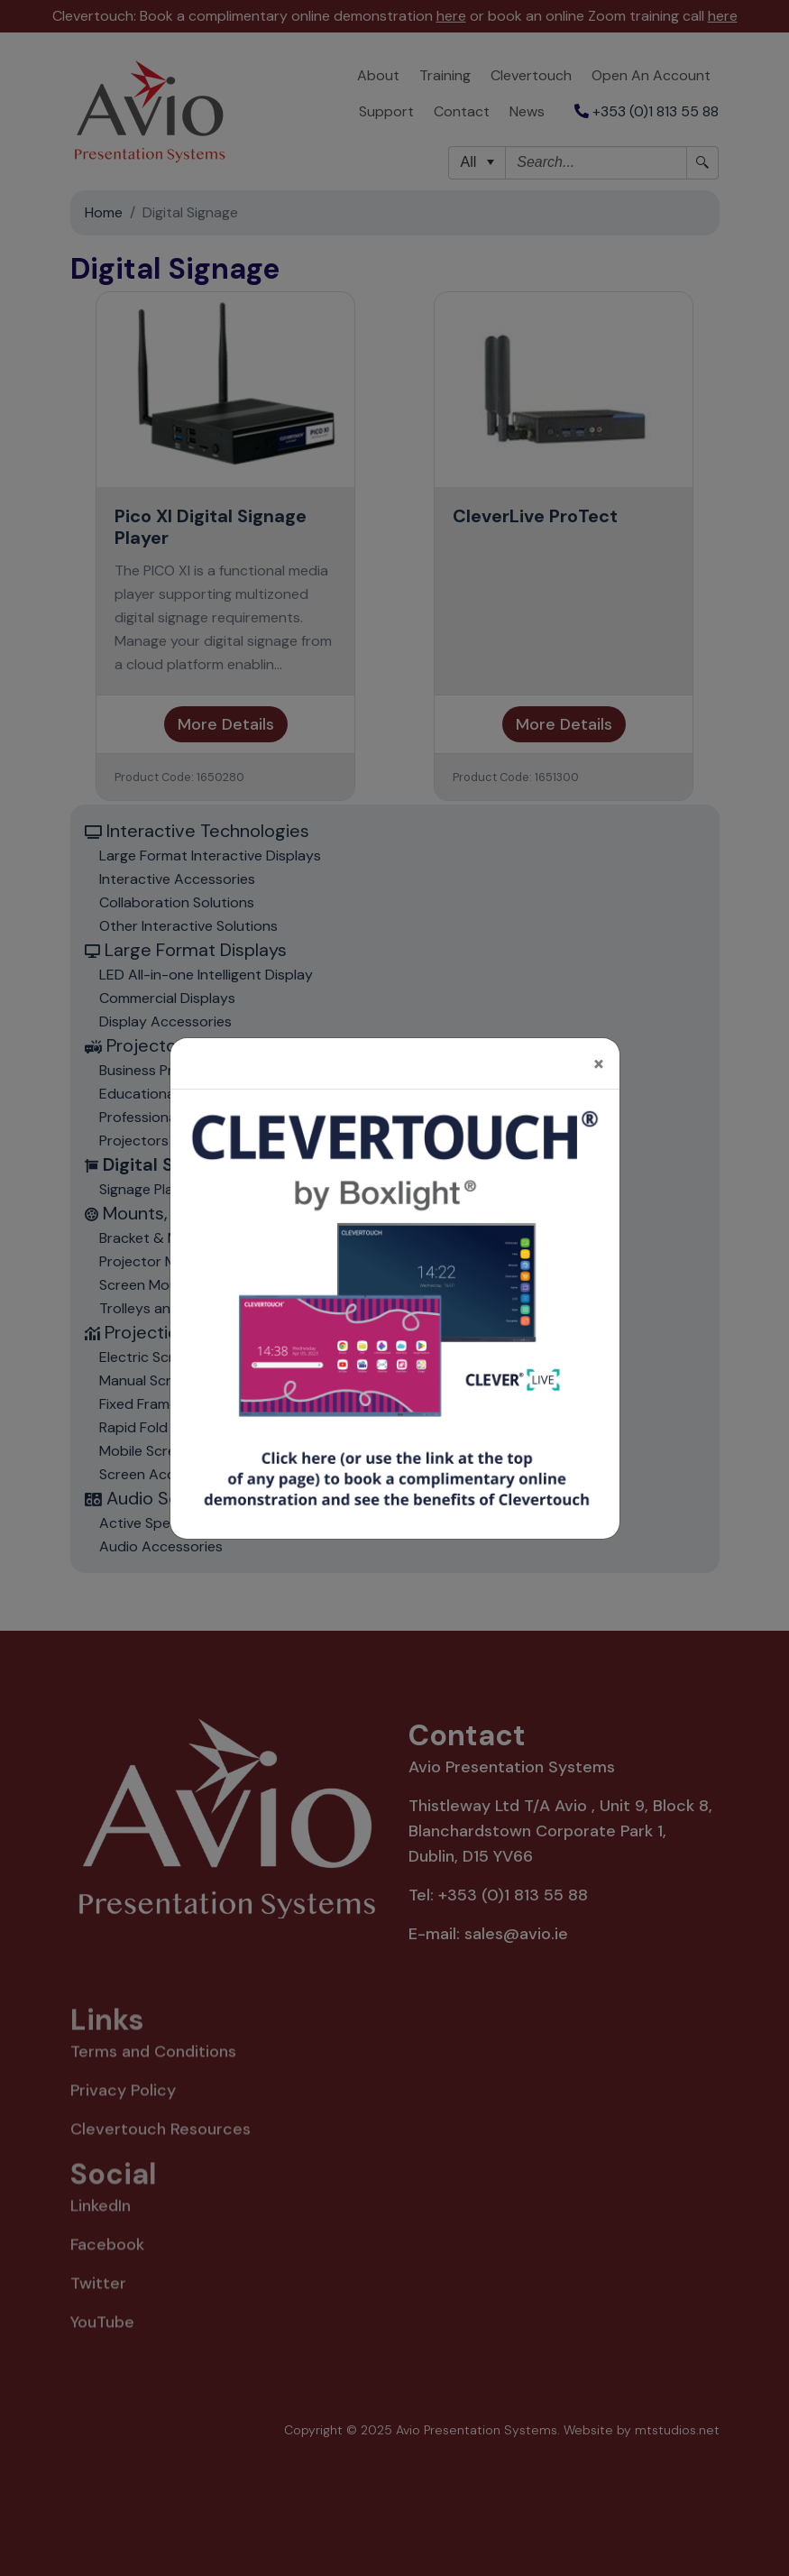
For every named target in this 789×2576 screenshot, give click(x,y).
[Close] (598, 1042)
